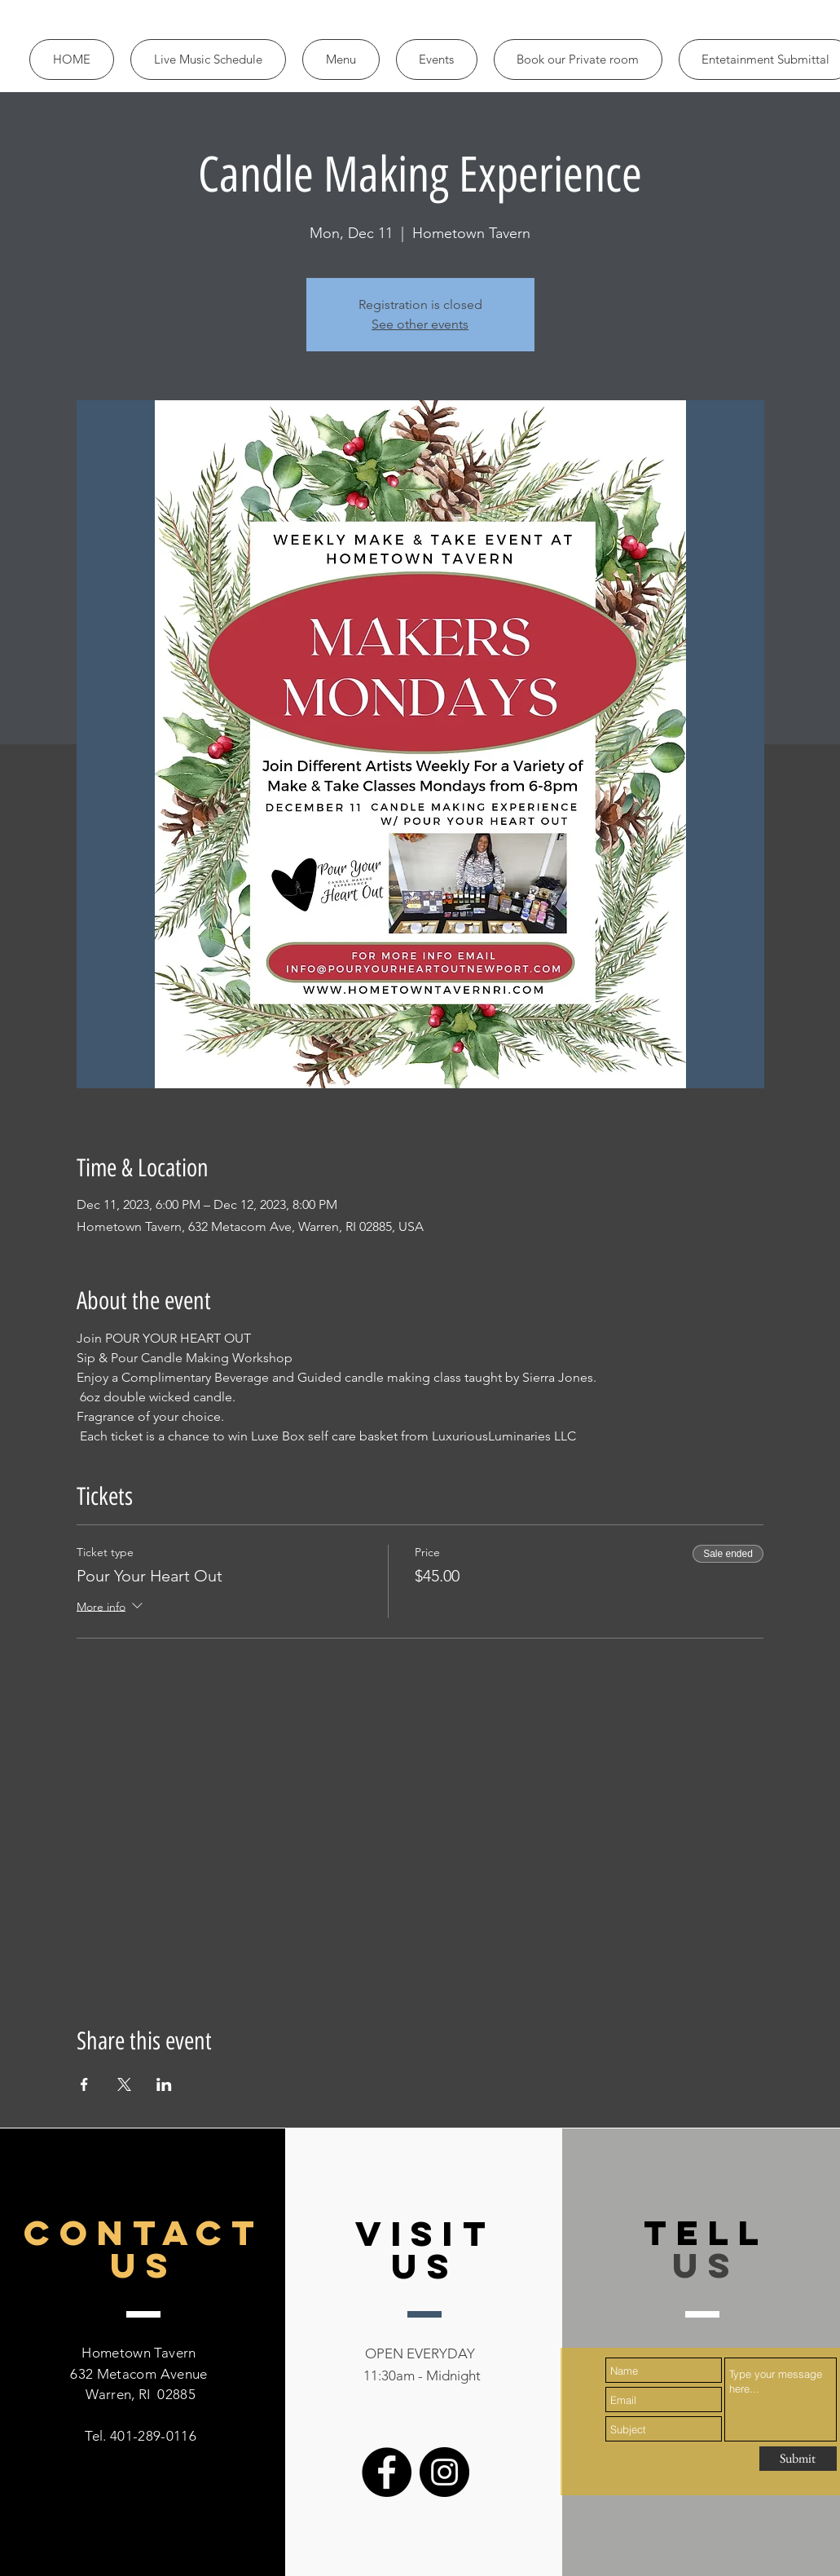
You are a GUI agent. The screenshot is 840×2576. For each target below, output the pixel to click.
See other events (420, 324)
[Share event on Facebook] (84, 2084)
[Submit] (798, 2458)
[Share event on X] (124, 2084)
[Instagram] (444, 2472)
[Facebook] (386, 2472)
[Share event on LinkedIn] (164, 2084)
